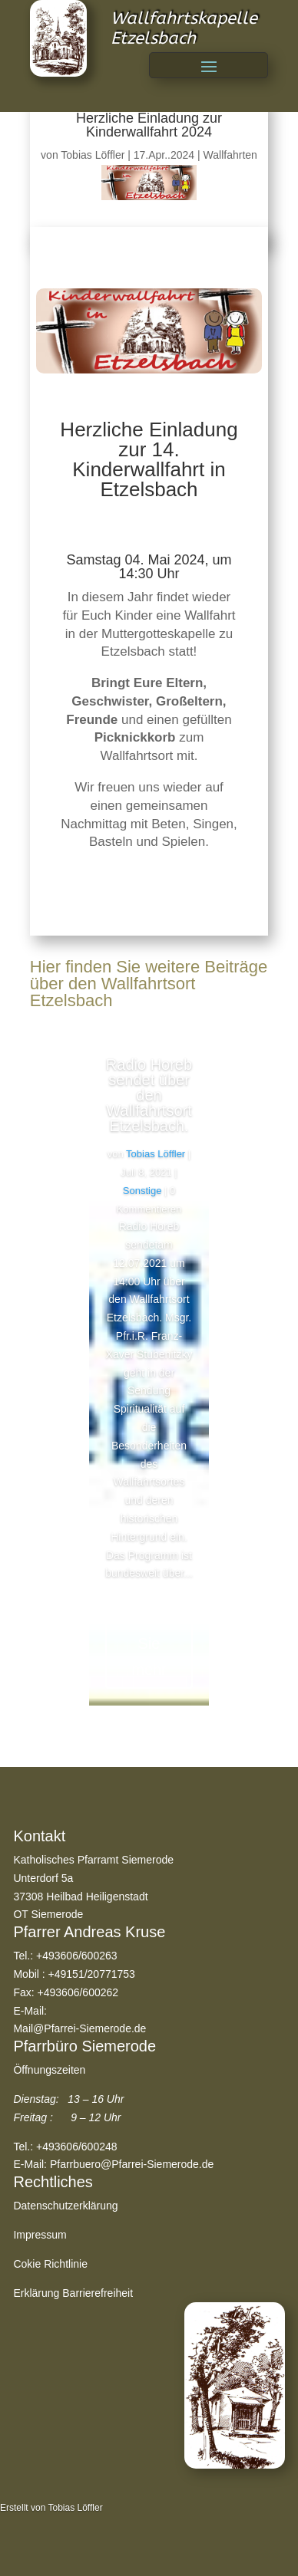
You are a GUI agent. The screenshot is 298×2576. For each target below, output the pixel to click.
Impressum (39, 2235)
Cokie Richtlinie (50, 2264)
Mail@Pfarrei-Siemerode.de (79, 2028)
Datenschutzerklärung (65, 2205)
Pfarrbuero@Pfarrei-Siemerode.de (132, 2164)
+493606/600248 (77, 2146)
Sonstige (142, 1190)
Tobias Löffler (92, 155)
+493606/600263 (77, 1955)
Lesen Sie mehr (149, 1643)
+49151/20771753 (91, 1974)
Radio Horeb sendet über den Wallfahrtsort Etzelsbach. (149, 1095)
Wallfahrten (230, 155)
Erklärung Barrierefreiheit (73, 2293)
